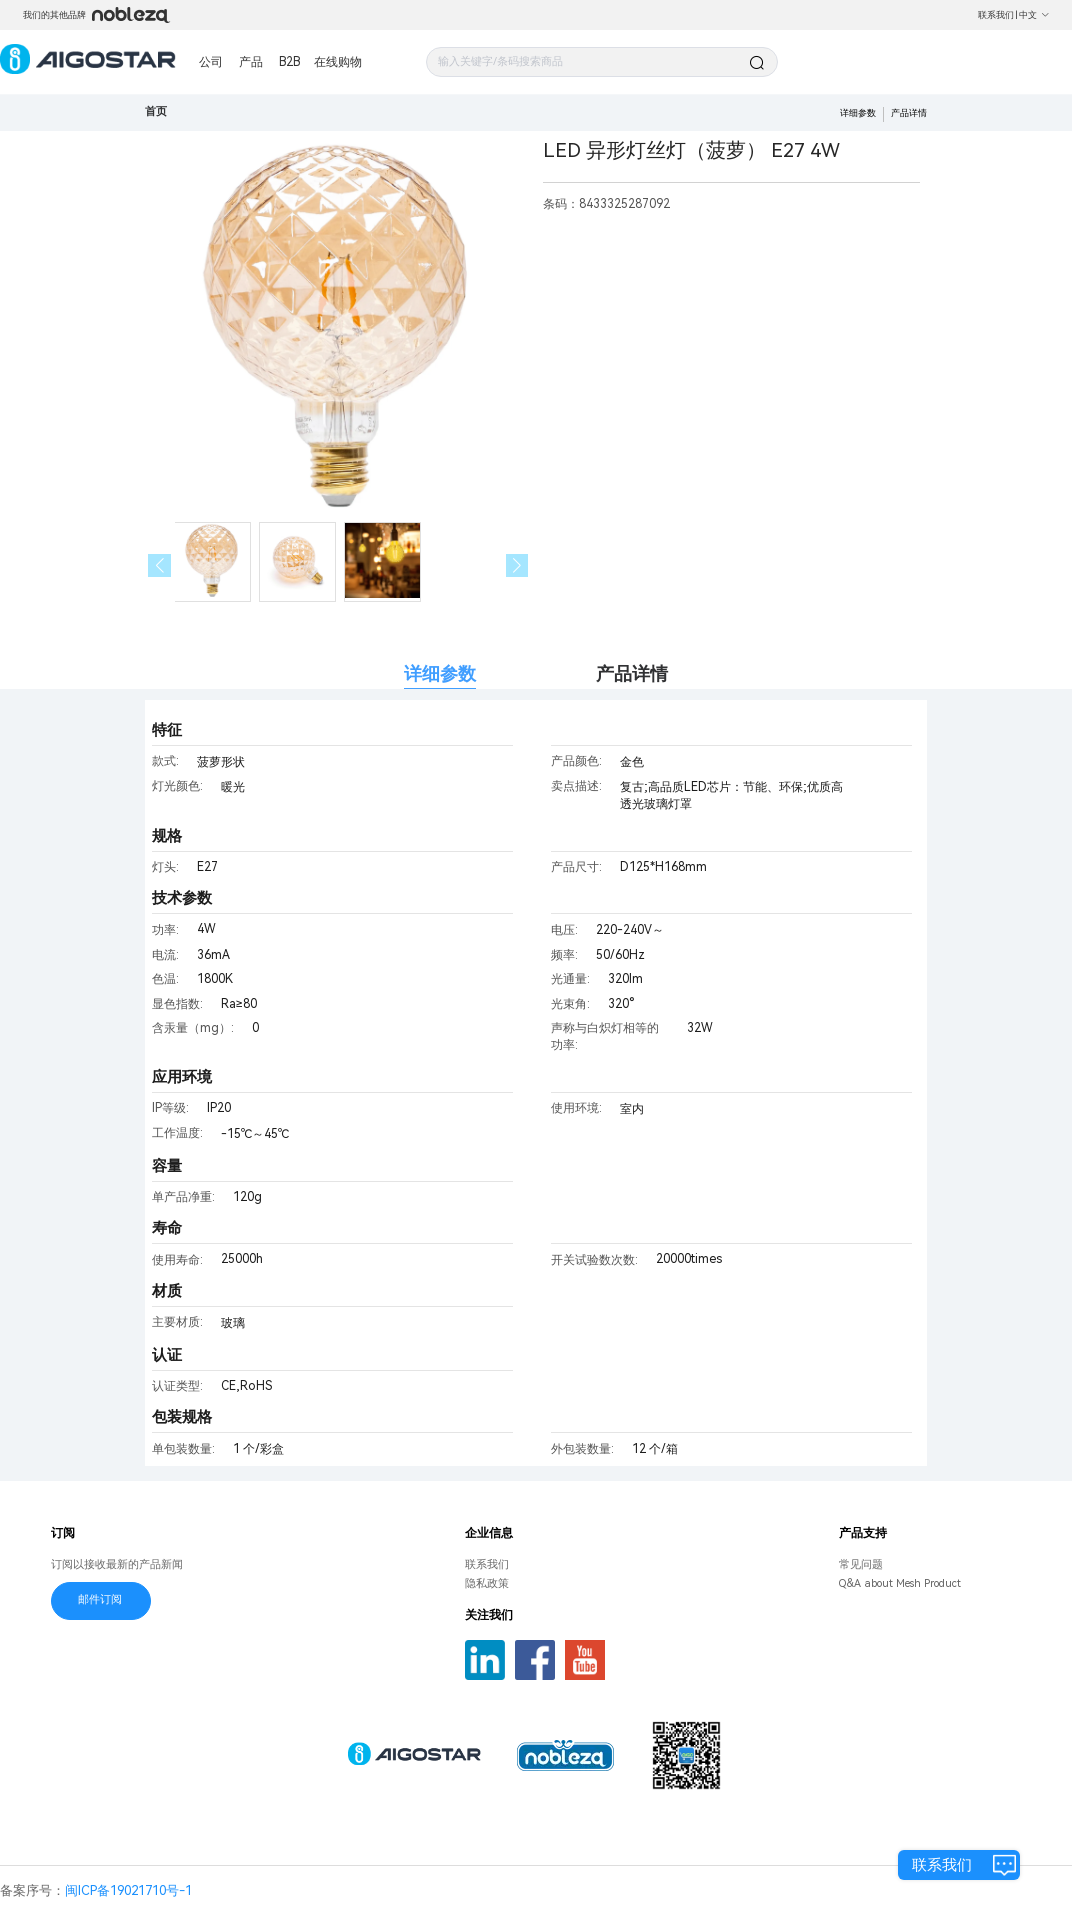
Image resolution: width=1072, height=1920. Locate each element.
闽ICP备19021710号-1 (128, 1890)
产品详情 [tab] (632, 673)
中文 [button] (1034, 15)
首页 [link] (156, 111)
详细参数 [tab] (440, 673)
